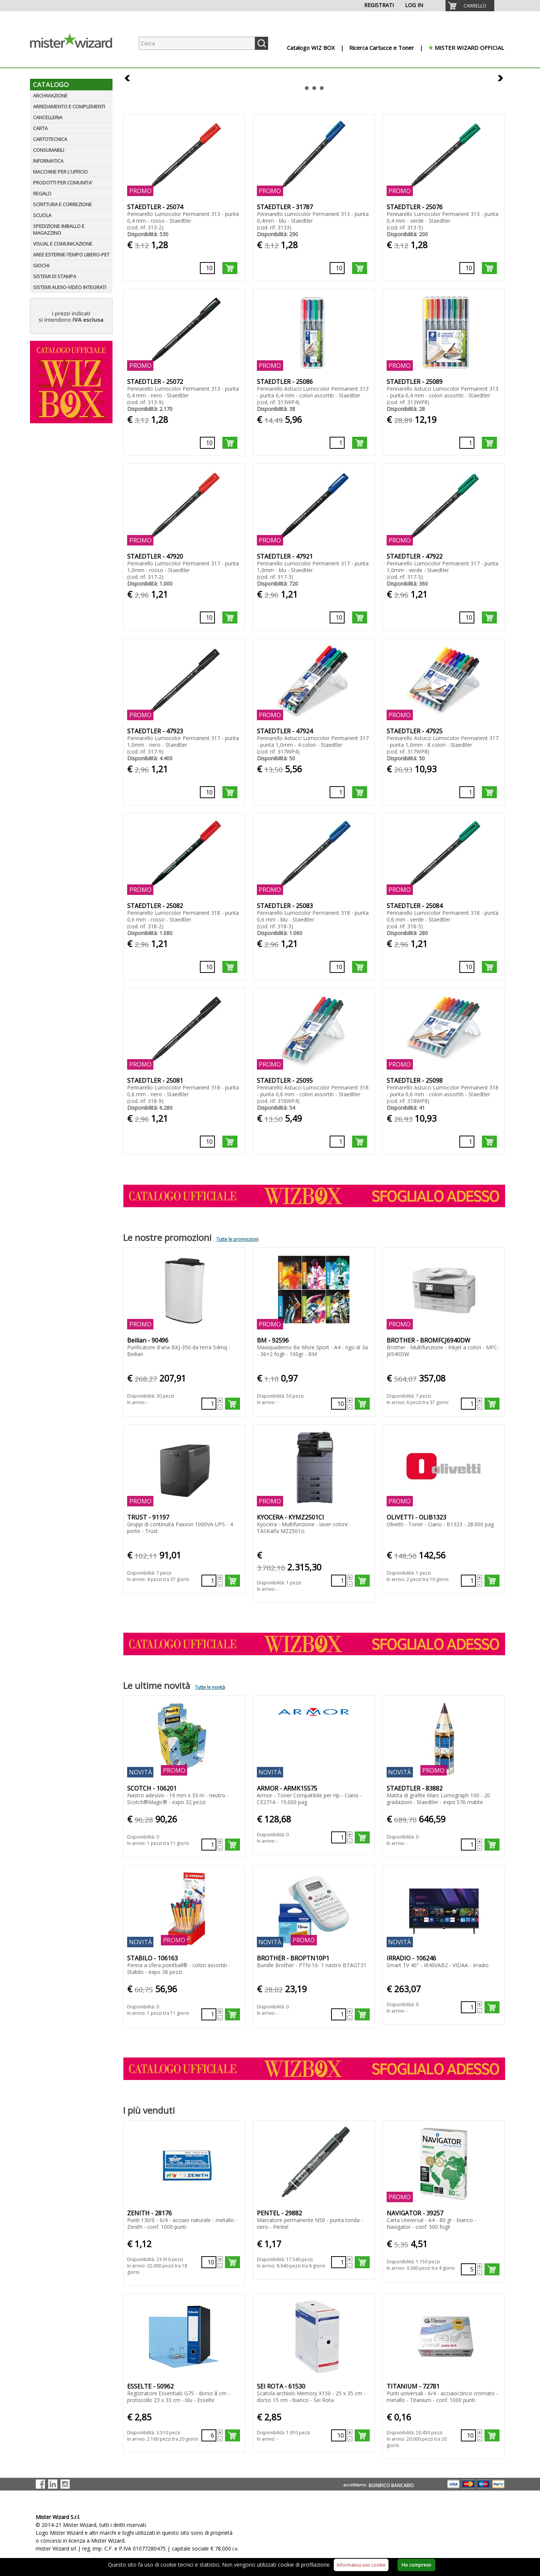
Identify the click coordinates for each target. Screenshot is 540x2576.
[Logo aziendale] (77, 60)
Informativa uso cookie (361, 2565)
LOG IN (414, 5)
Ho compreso (416, 2565)
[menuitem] (470, 5)
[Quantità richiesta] (207, 268)
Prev (128, 79)
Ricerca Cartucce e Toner (381, 47)
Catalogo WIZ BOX (311, 47)
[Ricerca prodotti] (197, 43)
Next (500, 79)
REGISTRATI (379, 5)
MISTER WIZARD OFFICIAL (469, 47)
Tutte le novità (210, 1687)
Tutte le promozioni (237, 1239)
